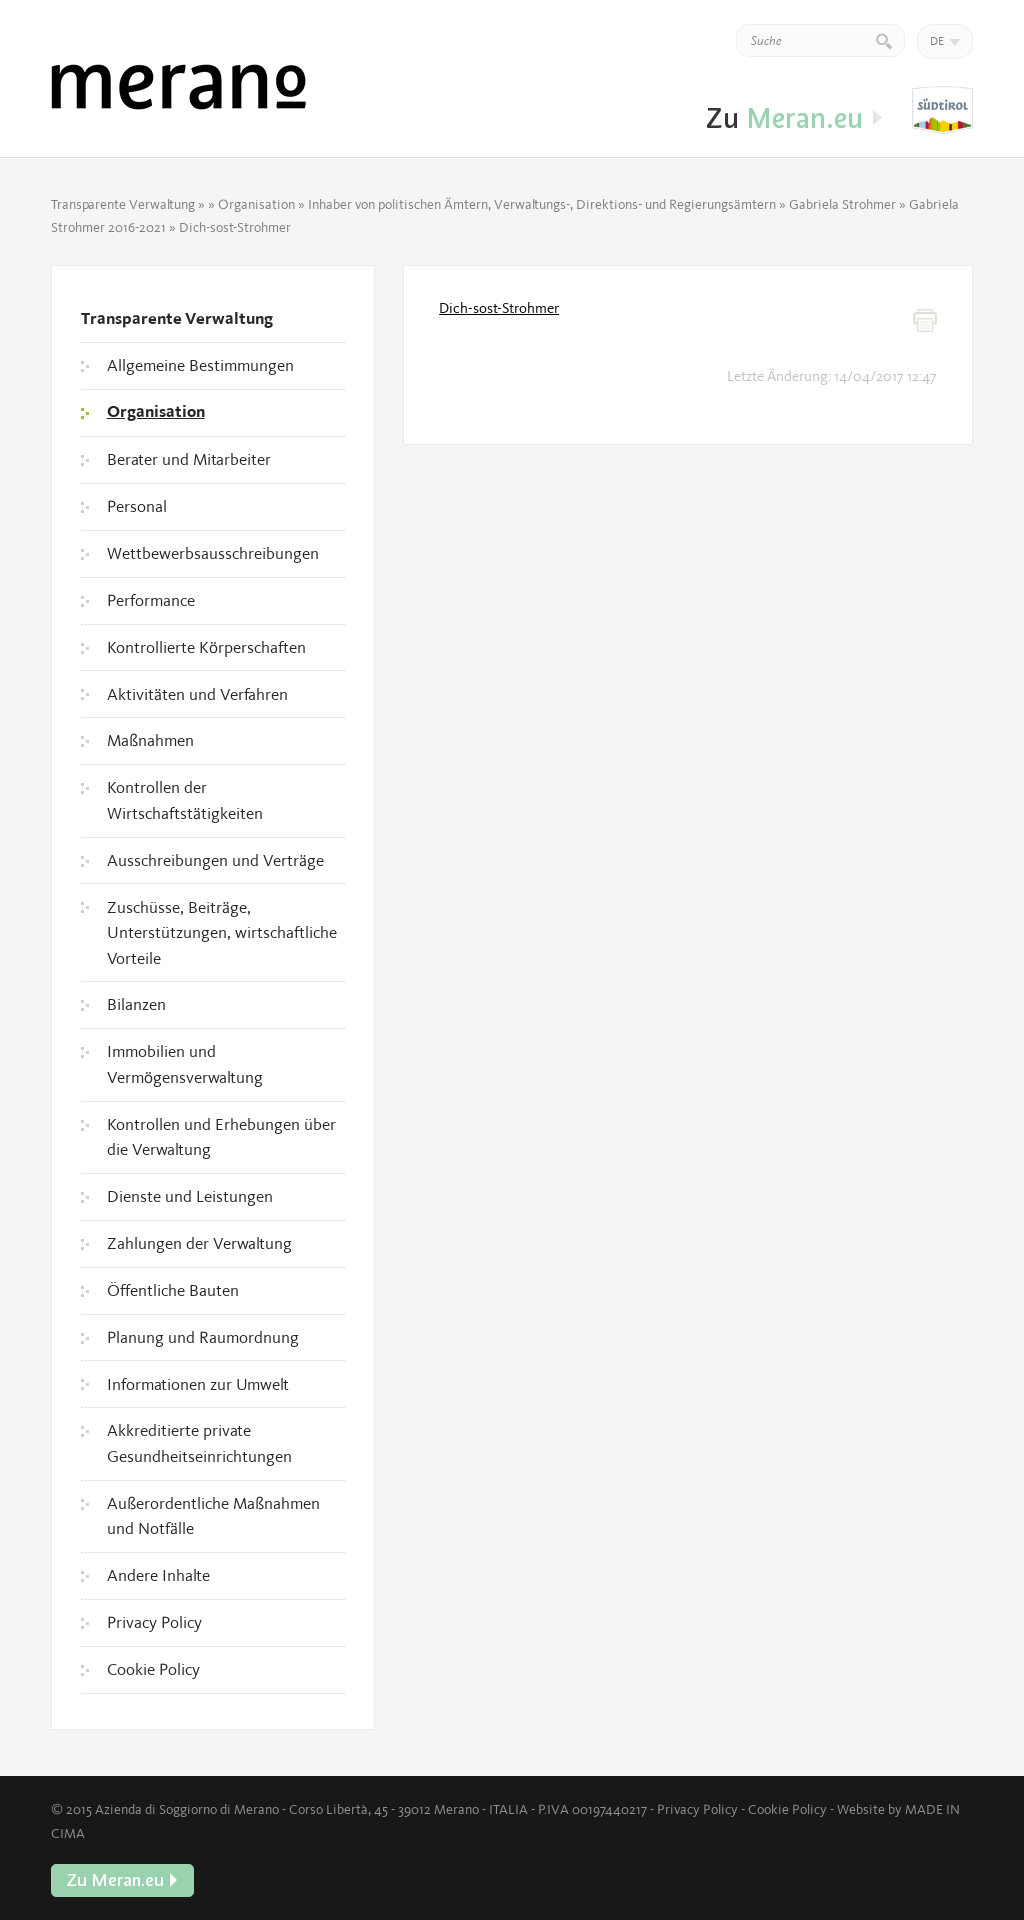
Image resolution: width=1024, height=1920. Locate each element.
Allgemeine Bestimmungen (200, 365)
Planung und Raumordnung (203, 1337)
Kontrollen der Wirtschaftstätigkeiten (185, 800)
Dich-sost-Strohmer (499, 308)
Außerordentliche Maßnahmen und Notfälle (213, 1516)
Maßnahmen (150, 740)
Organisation (256, 204)
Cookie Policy (153, 1669)
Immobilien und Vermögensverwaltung (185, 1064)
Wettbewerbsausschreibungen (213, 553)
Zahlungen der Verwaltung (199, 1243)
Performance (151, 600)
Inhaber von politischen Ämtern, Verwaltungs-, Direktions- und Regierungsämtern (542, 204)
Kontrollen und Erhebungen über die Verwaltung (221, 1137)
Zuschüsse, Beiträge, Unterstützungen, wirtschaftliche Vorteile (222, 932)
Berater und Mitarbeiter (189, 459)
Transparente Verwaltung (123, 204)
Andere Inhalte (158, 1575)
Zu (942, 111)
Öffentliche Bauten (173, 1290)
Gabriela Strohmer (842, 204)
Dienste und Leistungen (190, 1196)
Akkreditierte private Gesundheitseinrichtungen (199, 1443)
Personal (137, 506)
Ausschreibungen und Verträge (215, 860)
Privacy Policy (154, 1622)
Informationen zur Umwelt (198, 1384)
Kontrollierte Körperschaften (206, 647)
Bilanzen (136, 1004)
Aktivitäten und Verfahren (197, 694)
